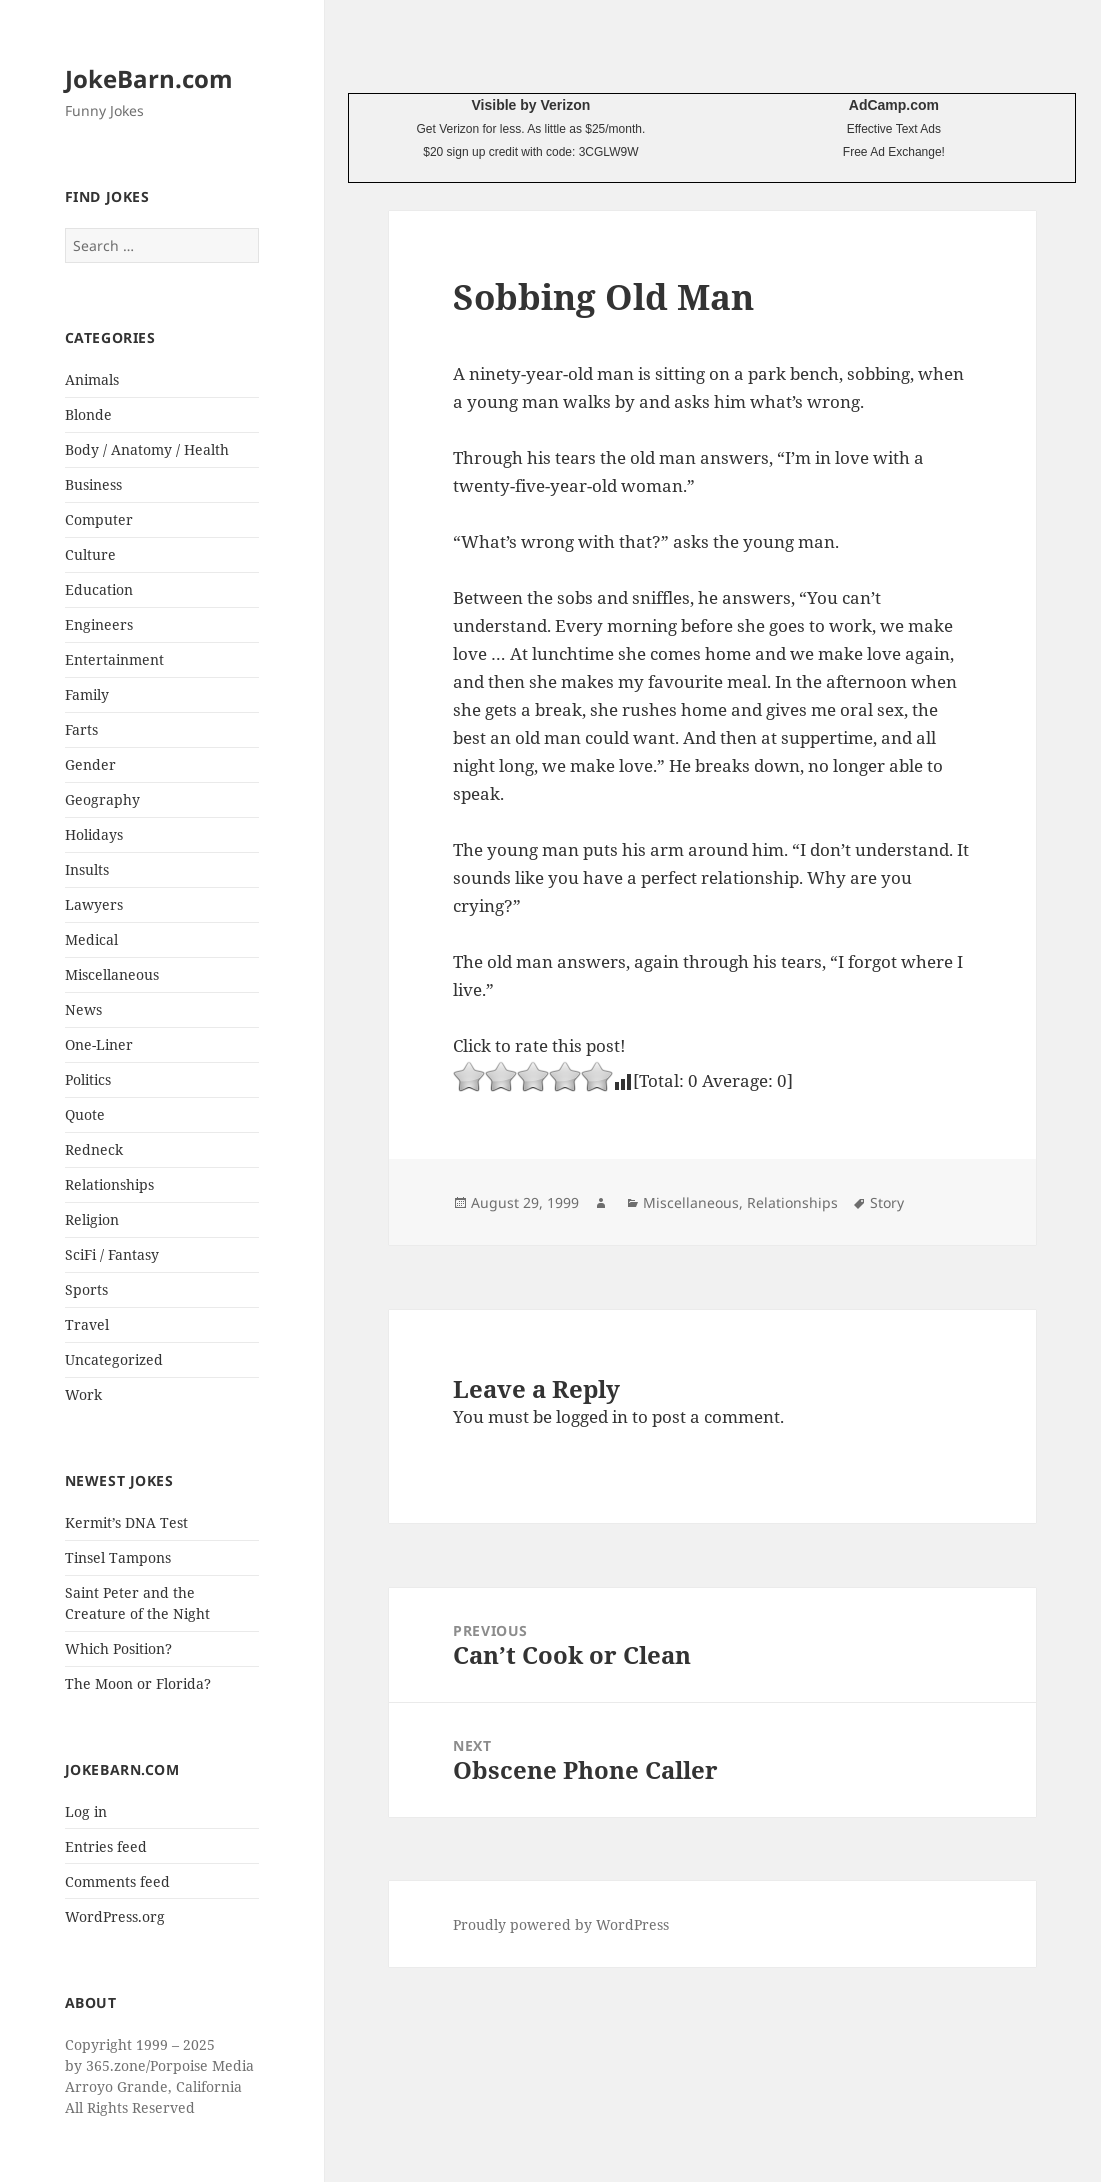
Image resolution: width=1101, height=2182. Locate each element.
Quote (85, 1114)
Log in (86, 1811)
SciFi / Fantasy (112, 1254)
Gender (90, 764)
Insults (87, 869)
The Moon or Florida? (138, 1683)
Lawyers (94, 904)
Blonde (88, 414)
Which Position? (118, 1648)
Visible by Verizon (530, 105)
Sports (86, 1289)
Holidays (94, 834)
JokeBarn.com (149, 78)
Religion (92, 1219)
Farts (81, 729)
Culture (90, 554)
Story (887, 1202)
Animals (92, 379)
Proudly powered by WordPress (561, 1924)
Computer (99, 519)
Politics (88, 1079)
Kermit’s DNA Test (126, 1522)
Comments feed (117, 1881)
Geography (102, 799)
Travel (87, 1324)
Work (83, 1394)
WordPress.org (115, 1916)
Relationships (109, 1184)
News (83, 1009)
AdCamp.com (894, 105)
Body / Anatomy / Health (147, 449)
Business (93, 484)
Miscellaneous (112, 974)
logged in (592, 1416)
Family (87, 694)
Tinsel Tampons (118, 1557)
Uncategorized (114, 1359)
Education (99, 589)
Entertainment (114, 659)
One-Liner (99, 1044)
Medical (91, 939)
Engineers (99, 624)
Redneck (94, 1149)
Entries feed (106, 1846)
